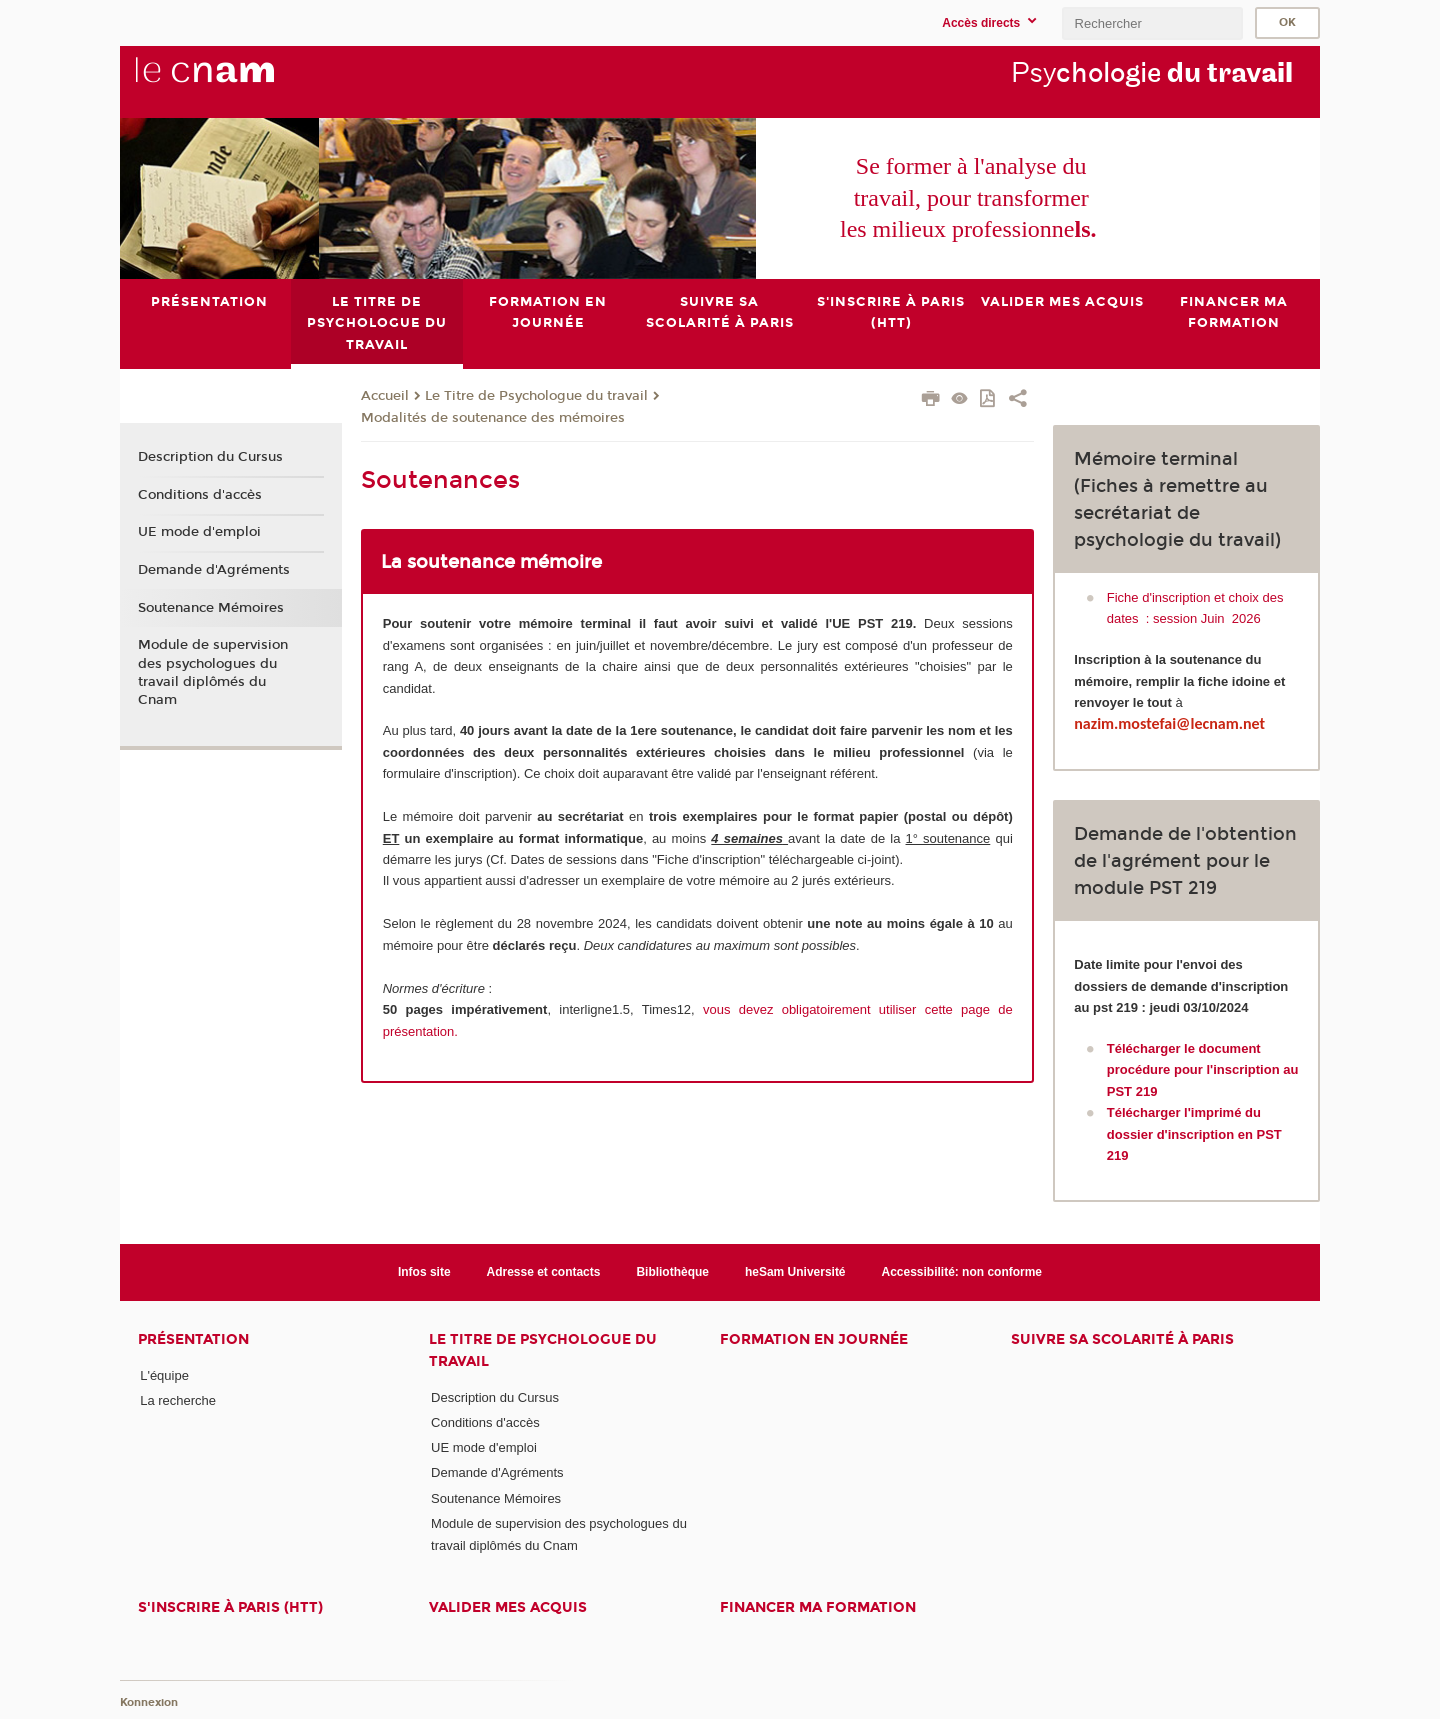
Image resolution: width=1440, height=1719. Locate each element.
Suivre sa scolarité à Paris (1122, 1339)
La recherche (178, 1400)
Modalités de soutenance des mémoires (493, 417)
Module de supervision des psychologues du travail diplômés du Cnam (213, 672)
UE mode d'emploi (199, 532)
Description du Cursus (210, 457)
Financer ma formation (818, 1607)
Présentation (193, 1339)
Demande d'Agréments (214, 570)
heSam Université (795, 1271)
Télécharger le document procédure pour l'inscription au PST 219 (1203, 1070)
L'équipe (164, 1375)
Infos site (424, 1271)
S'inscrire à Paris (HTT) (230, 1607)
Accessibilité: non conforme (962, 1271)
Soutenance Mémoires (211, 607)
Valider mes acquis (508, 1607)
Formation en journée (814, 1339)
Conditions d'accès (200, 494)
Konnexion (149, 1701)
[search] (1152, 23)
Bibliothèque (672, 1271)
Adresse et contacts (544, 1271)
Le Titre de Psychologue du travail (536, 396)
